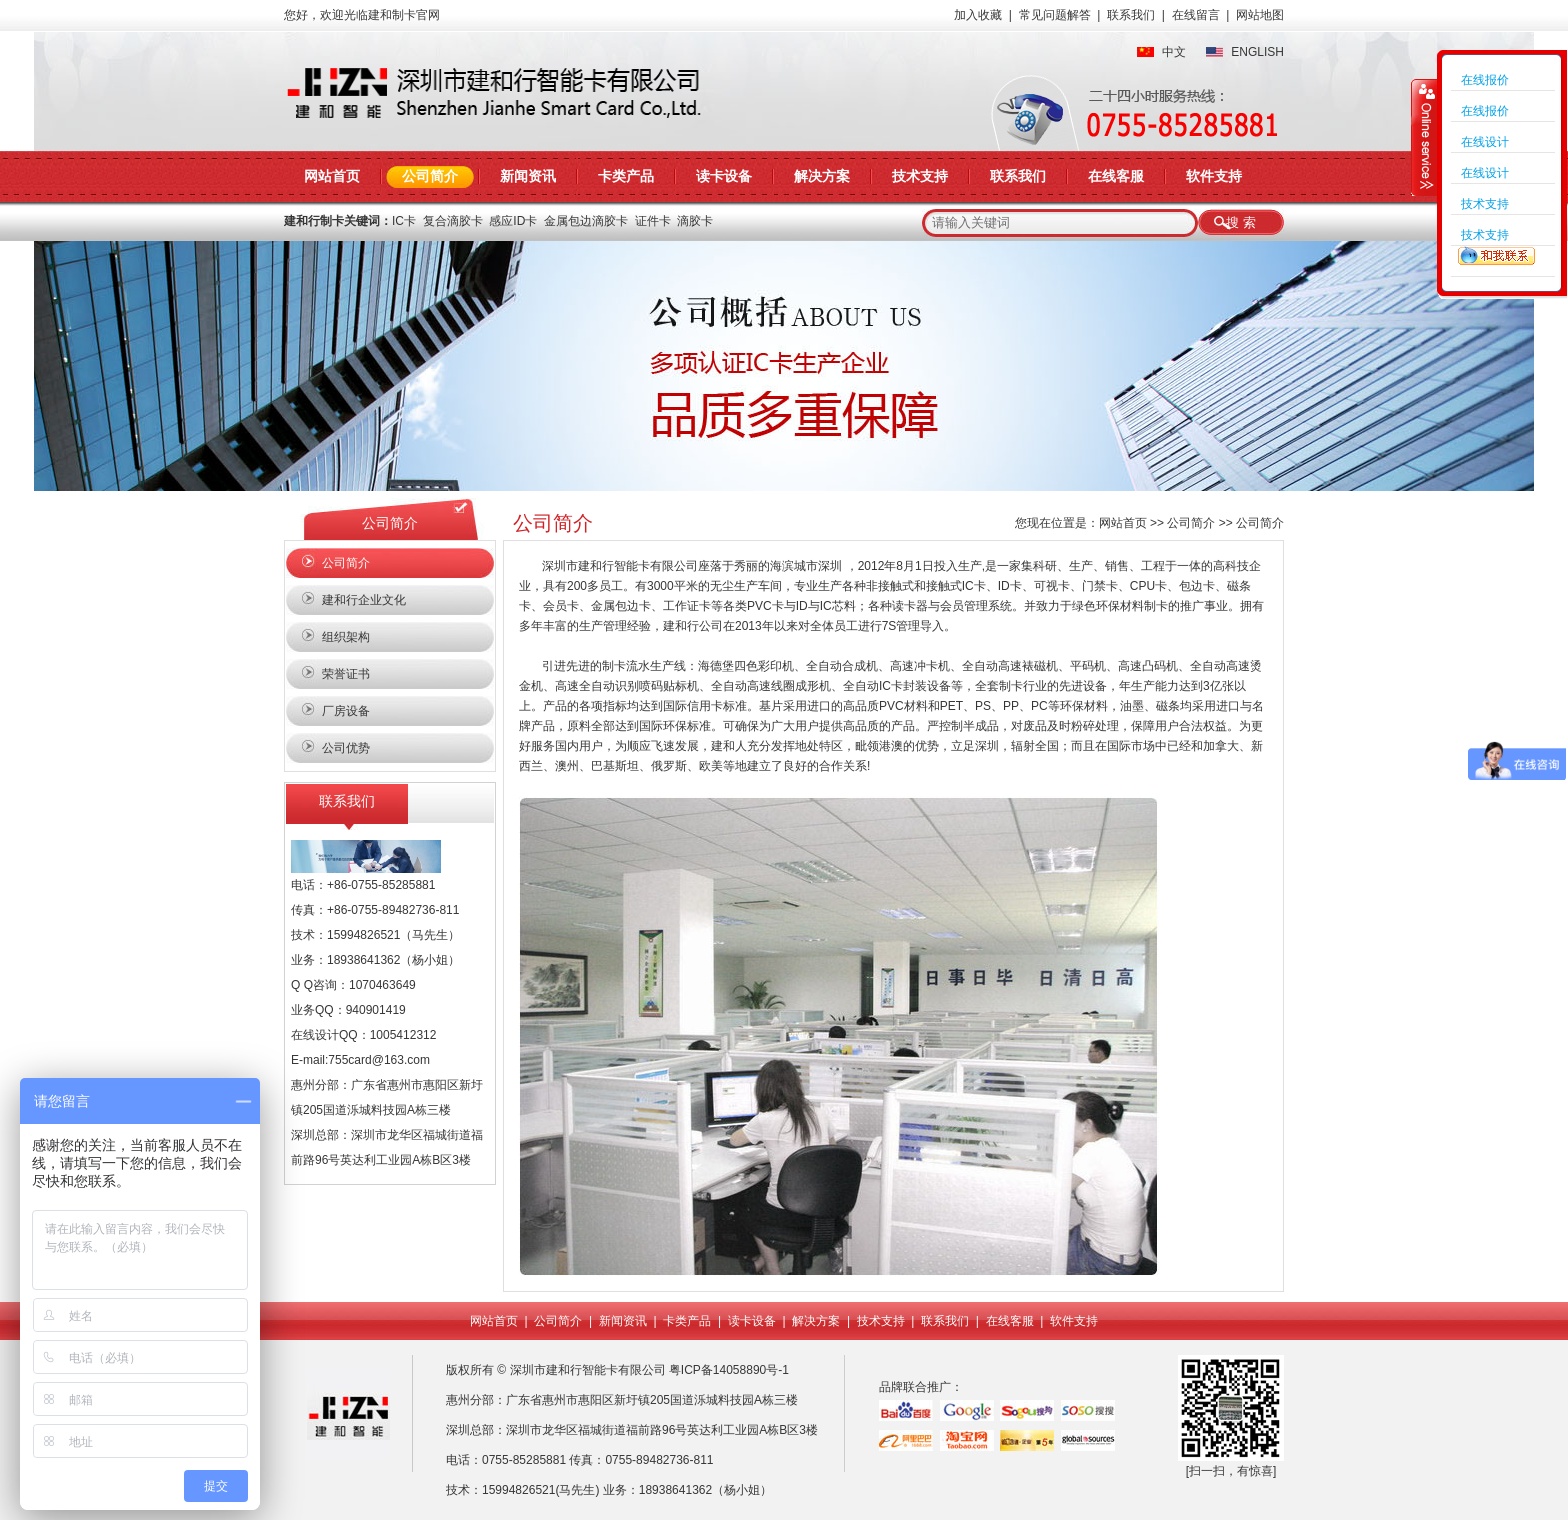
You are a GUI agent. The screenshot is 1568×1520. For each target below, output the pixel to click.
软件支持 (1214, 176)
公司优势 (346, 748)
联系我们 (1131, 15)
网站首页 (332, 176)
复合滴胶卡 (453, 221)
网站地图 (1260, 15)
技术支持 (920, 176)
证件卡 (653, 221)
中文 (1174, 52)
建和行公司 (693, 626)
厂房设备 (346, 711)
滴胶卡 (695, 221)
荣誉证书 (346, 674)
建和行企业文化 (364, 600)
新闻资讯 (528, 176)
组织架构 (346, 637)
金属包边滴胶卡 (586, 221)
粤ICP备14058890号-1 (730, 1370)
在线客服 (1116, 176)
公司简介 (430, 176)
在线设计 (1485, 142)
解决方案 (822, 176)
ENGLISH (1257, 52)
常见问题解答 (1055, 15)
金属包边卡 (621, 606)
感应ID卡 (513, 221)
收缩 (1425, 137)
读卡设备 (724, 176)
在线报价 (1485, 80)
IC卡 (404, 221)
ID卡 (1010, 586)
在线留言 (1196, 15)
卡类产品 (626, 176)
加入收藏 (978, 15)
